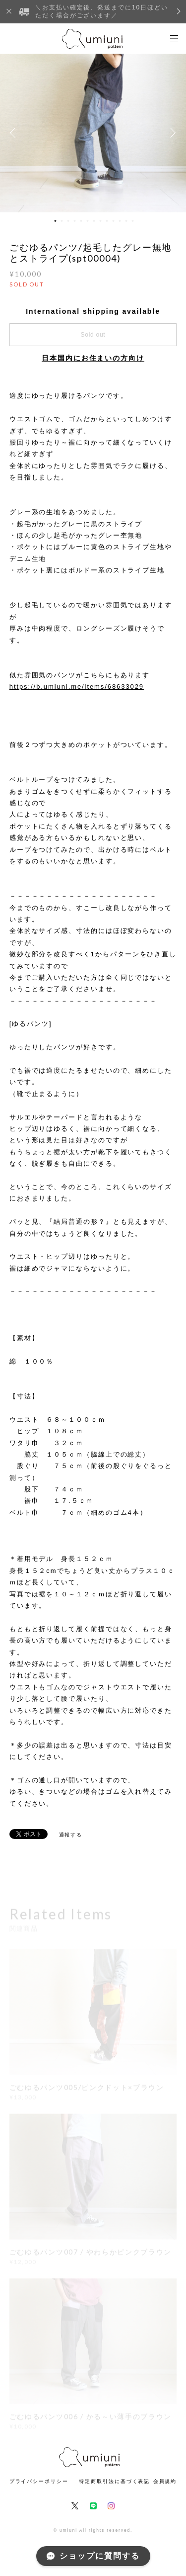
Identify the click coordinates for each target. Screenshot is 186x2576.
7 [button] (94, 221)
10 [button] (113, 221)
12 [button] (126, 221)
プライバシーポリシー (38, 2481)
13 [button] (132, 221)
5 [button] (81, 221)
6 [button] (87, 221)
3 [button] (68, 221)
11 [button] (120, 221)
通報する (71, 1835)
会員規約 (165, 2481)
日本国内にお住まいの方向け (93, 358)
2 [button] (61, 221)
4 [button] (74, 221)
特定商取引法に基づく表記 (114, 2481)
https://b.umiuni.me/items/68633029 (76, 686)
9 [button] (107, 221)
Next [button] (171, 133)
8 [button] (100, 221)
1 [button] (55, 221)
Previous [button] (15, 133)
